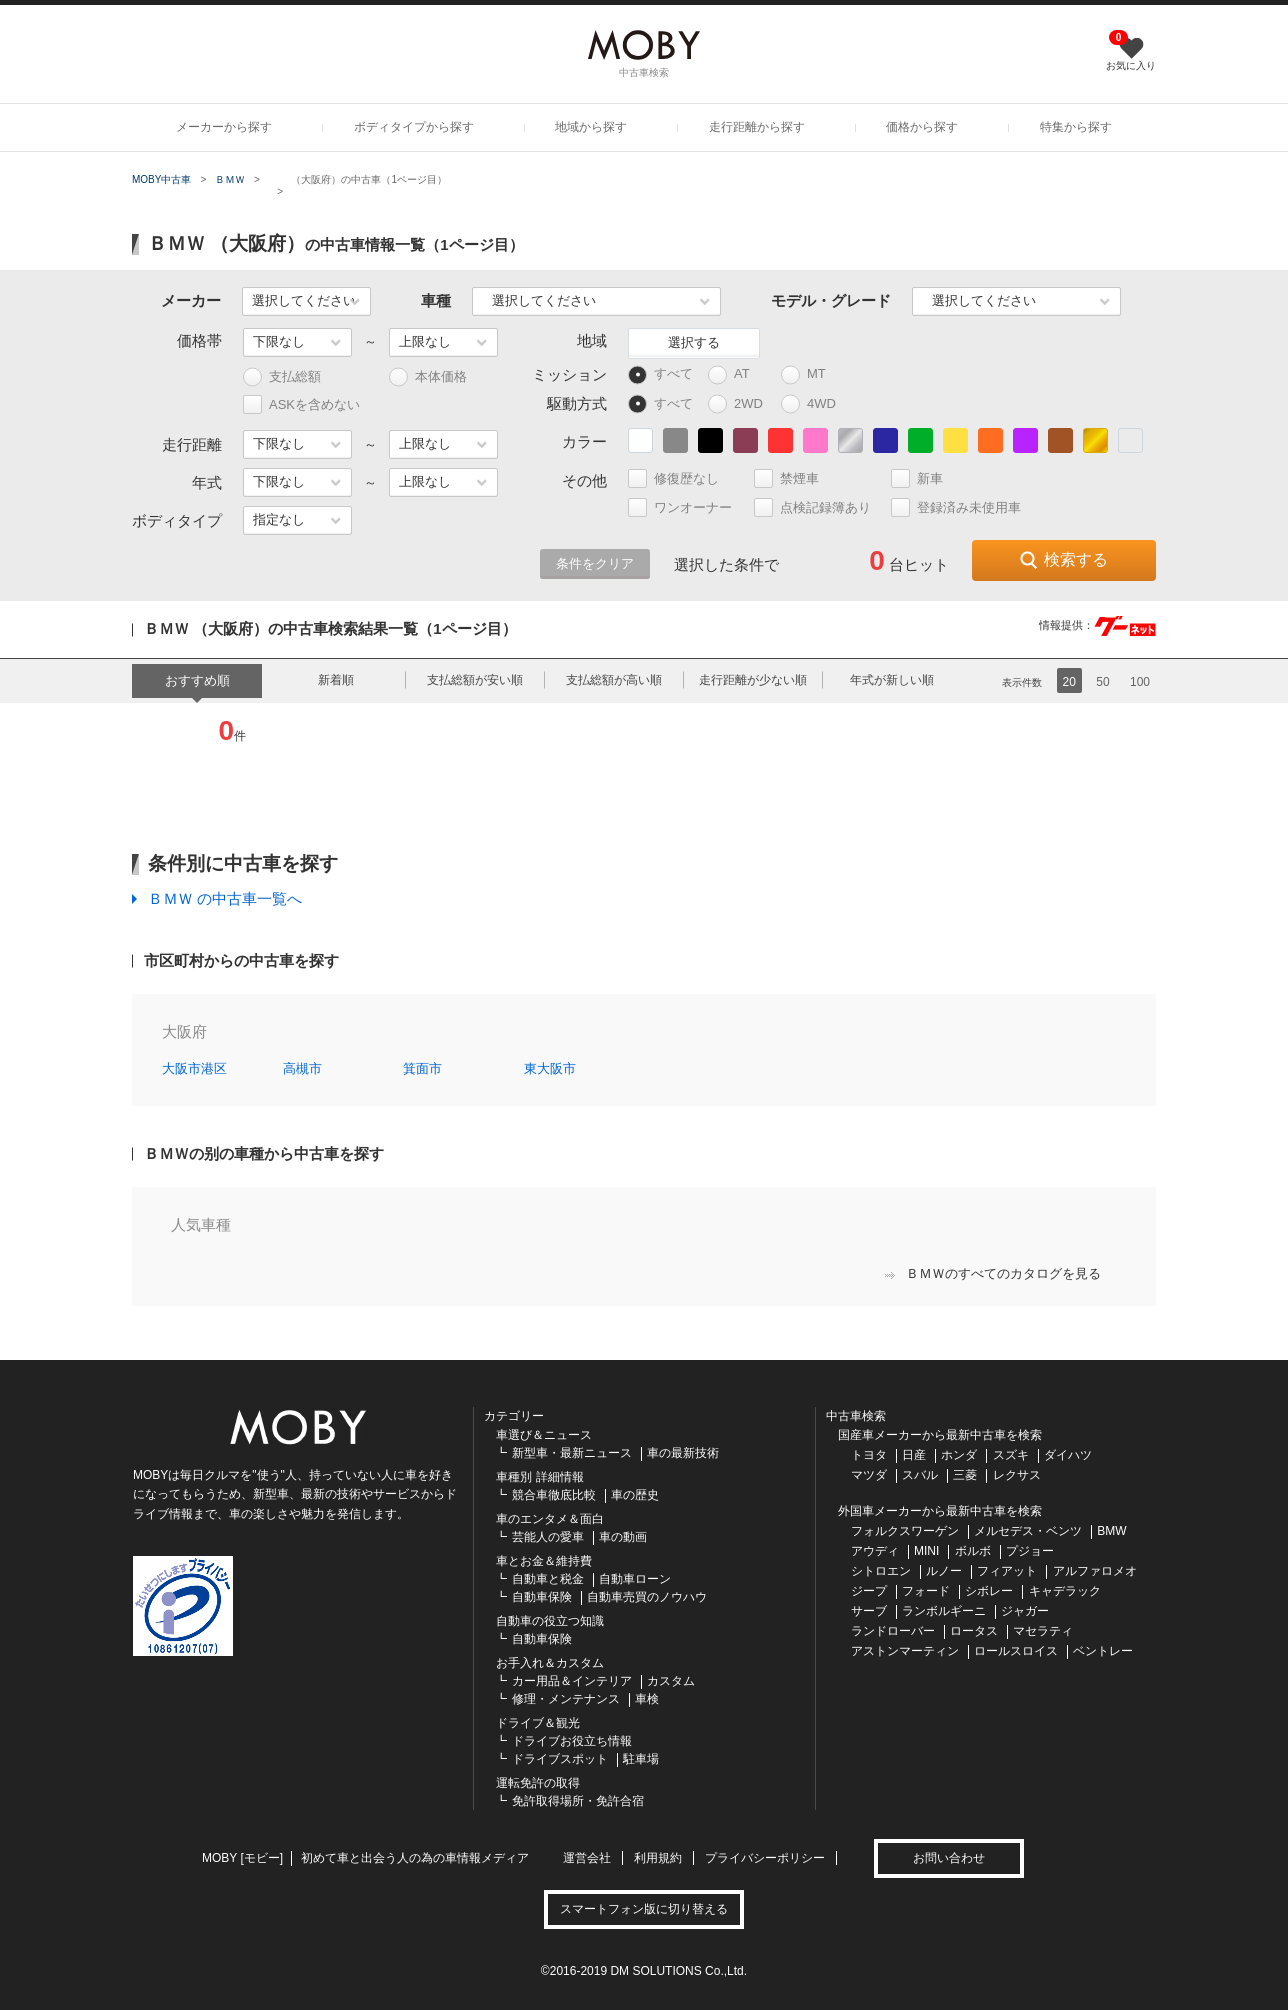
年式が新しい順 (892, 680)
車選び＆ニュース (544, 1435)
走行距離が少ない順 (753, 680)
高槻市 (302, 1068)
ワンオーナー (688, 507)
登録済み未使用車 (956, 507)
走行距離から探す (757, 127)
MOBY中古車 (161, 179)
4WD (813, 404)
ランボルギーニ (944, 1611)
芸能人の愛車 (548, 1537)
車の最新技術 (683, 1453)
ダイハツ (1068, 1455)
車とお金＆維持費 (544, 1561)
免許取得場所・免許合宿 (578, 1801)
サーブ (869, 1611)
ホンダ (959, 1455)
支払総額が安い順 (475, 680)
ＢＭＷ (230, 179)
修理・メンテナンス (566, 1699)
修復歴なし (682, 478)
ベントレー (1103, 1651)
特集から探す (1076, 127)
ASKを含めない (301, 404)
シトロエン (881, 1571)
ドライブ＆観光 (538, 1723)
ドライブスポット (560, 1759)
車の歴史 (635, 1495)
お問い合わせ (949, 1858)
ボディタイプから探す (414, 127)
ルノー (944, 1571)
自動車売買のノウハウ (647, 1597)
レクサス (1017, 1475)
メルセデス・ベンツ (1028, 1531)
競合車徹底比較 (554, 1495)
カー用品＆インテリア (572, 1681)
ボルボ (973, 1551)
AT (738, 374)
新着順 (336, 680)
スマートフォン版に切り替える (644, 1909)
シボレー (989, 1591)
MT (812, 374)
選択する (694, 342)
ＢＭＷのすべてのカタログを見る (993, 1273)
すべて (660, 374)
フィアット (1007, 1571)
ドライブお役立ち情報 (572, 1741)
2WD (740, 404)
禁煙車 (795, 478)
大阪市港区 (194, 1068)
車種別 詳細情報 (539, 1477)
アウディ (875, 1551)
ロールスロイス (1016, 1651)
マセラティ (1043, 1631)
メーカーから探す (224, 127)
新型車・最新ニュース (572, 1453)
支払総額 (282, 377)
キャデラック (1065, 1591)
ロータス (974, 1631)
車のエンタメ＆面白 (550, 1519)
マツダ (869, 1475)
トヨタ (869, 1455)
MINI (926, 1551)
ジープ (869, 1591)
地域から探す (591, 127)
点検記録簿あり (821, 507)
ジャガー (1025, 1611)
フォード (926, 1591)
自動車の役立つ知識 (550, 1621)
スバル (920, 1475)
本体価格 (428, 377)
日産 (914, 1455)
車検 (647, 1699)
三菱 (965, 1475)
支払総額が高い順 (614, 680)
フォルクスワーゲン (905, 1531)
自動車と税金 (548, 1579)
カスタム (671, 1681)
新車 (925, 478)
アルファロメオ (1095, 1571)
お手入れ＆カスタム (550, 1663)
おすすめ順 (197, 680)
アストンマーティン (905, 1651)
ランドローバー (893, 1631)
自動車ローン (635, 1579)
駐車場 (641, 1759)
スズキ (1011, 1455)
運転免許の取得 (538, 1783)
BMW (1111, 1531)
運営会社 (587, 1858)
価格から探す (922, 127)
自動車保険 (542, 1597)
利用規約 (658, 1858)
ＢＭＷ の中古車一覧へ (225, 898)
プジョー (1030, 1551)
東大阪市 (550, 1068)
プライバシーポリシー (765, 1858)
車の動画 (623, 1537)
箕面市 (422, 1068)
